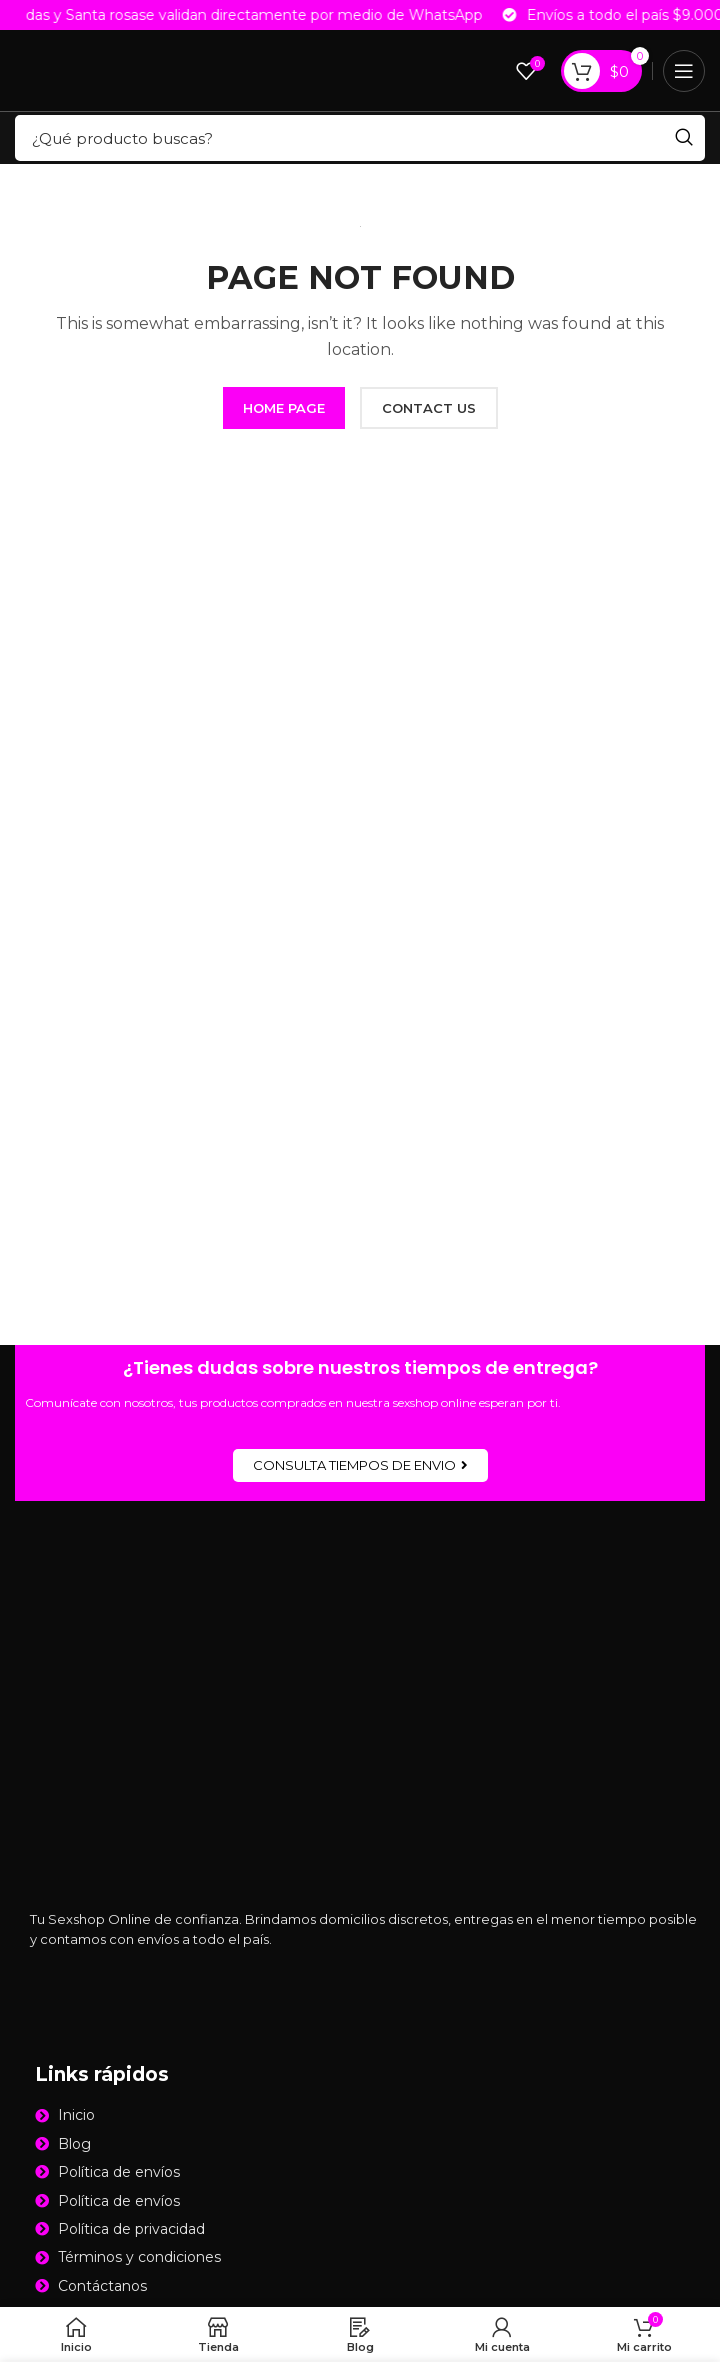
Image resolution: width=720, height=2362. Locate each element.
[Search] (360, 138)
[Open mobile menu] (684, 71)
